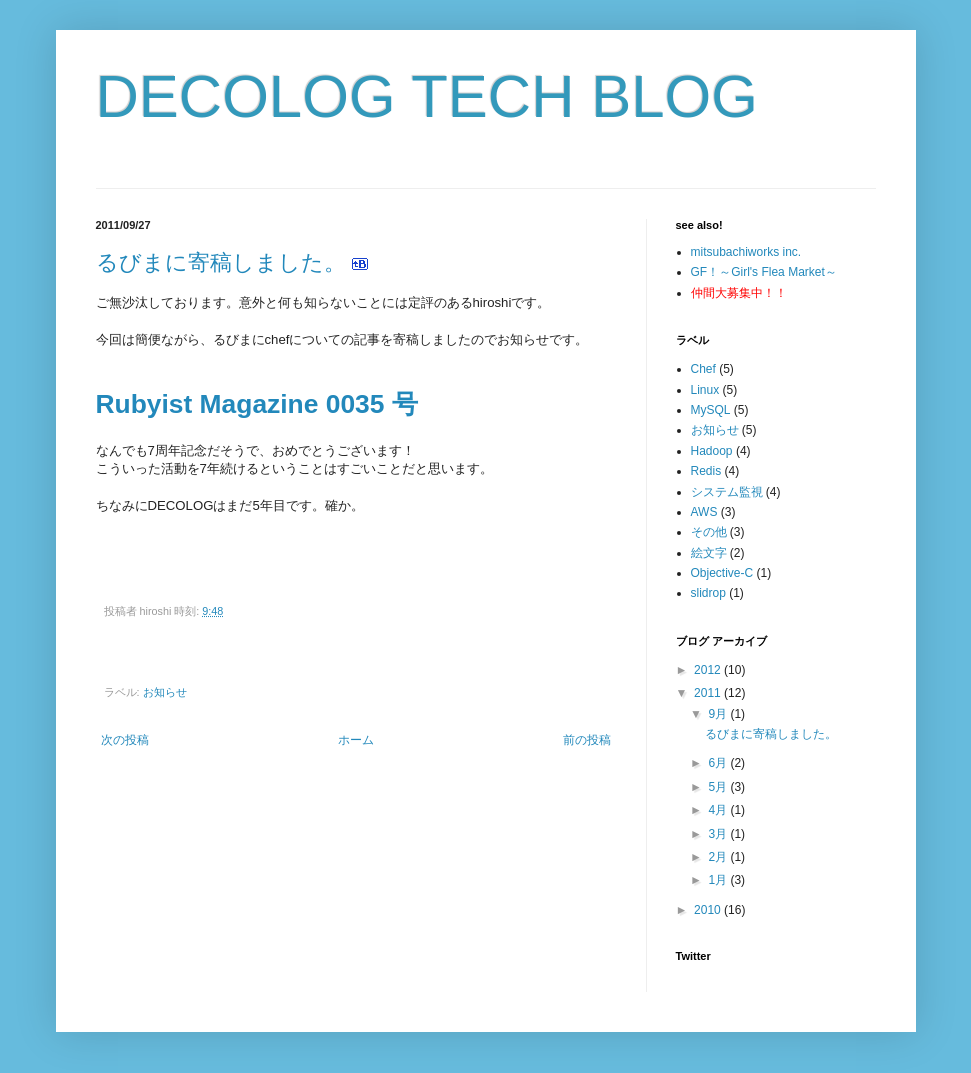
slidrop (708, 593)
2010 (709, 910)
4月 (719, 810)
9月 (719, 714)
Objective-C (722, 573)
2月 (719, 857)
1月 (719, 880)
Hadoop (712, 451)
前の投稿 (587, 740)
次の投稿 (125, 740)
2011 (709, 693)
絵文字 (709, 553)
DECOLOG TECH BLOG (427, 96)
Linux (705, 390)
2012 (709, 670)
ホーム (356, 740)
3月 (719, 834)
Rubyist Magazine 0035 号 (257, 404)
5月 (719, 787)
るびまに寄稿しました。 (221, 262)
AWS (704, 512)
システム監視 (727, 492)
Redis (706, 471)
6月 (719, 763)
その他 (709, 532)
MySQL (711, 410)
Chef (703, 369)
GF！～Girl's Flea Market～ (764, 272)
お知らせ (165, 692)
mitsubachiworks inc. (746, 252)
